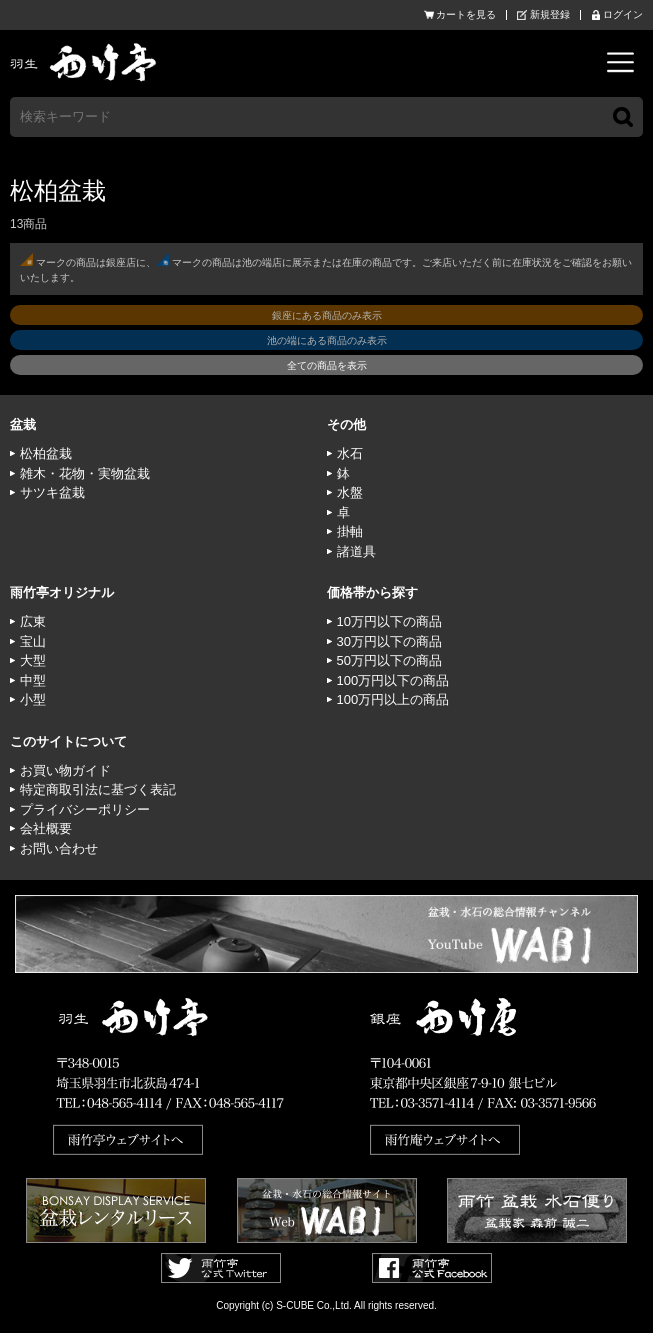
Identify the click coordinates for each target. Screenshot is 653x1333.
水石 (350, 453)
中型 (33, 680)
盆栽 (23, 424)
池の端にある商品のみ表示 (327, 340)
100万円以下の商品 (393, 680)
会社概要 (46, 828)
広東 (33, 621)
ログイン (623, 15)
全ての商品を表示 (327, 365)
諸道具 (356, 551)
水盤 (350, 492)
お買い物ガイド (65, 770)
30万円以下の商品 (389, 641)
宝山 (33, 641)
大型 (33, 660)
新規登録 (550, 15)
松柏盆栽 (46, 453)
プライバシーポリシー (85, 809)
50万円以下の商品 (389, 660)
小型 (33, 699)
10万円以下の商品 (389, 621)
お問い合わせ (59, 848)
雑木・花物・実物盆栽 (85, 473)
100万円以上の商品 (393, 699)
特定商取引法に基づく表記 (98, 789)
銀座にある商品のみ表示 (327, 315)
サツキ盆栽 (52, 492)
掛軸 (350, 531)
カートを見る (466, 15)
